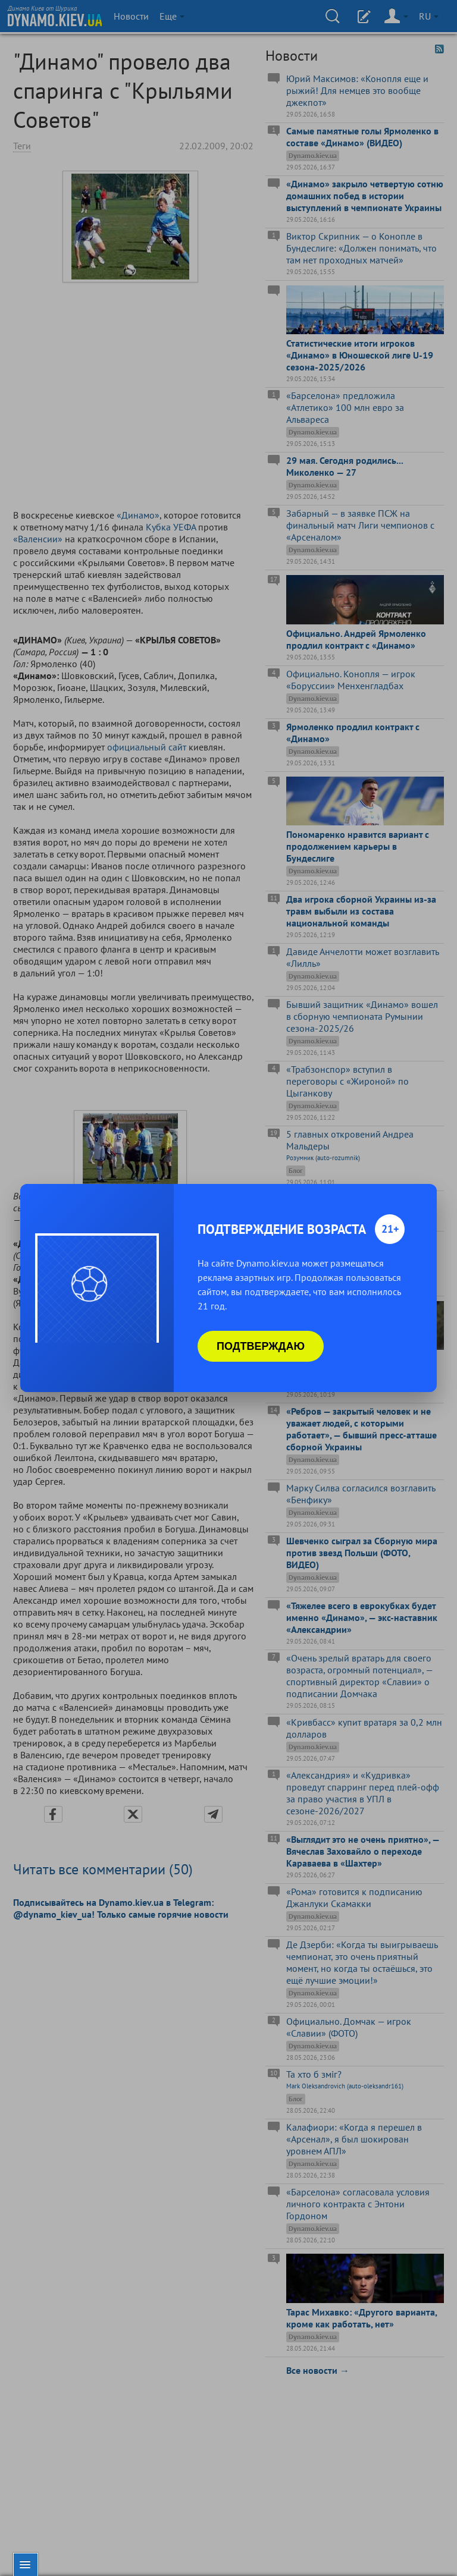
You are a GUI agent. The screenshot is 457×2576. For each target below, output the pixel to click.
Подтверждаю (261, 1346)
